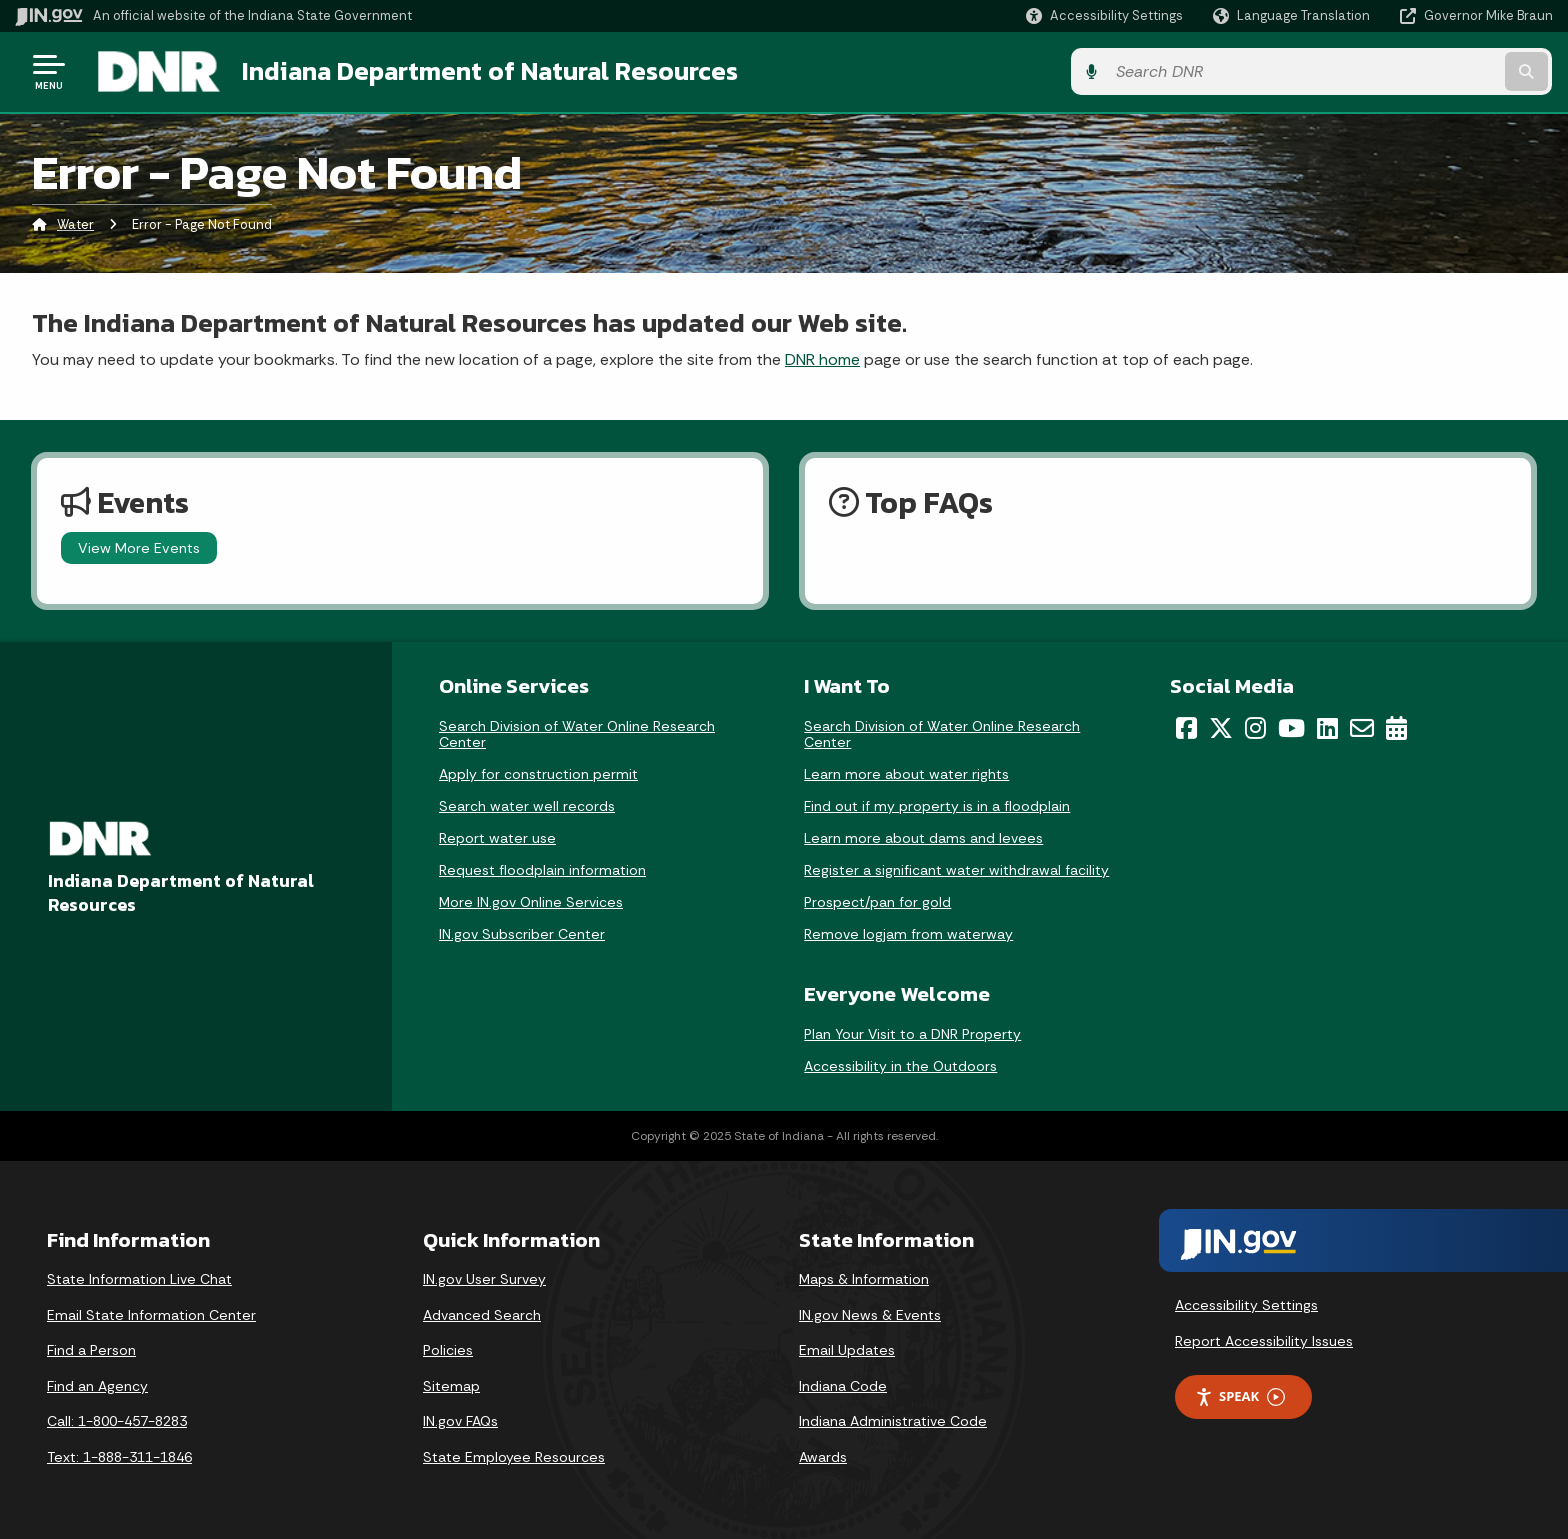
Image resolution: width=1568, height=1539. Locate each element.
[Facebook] (1186, 727)
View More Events (139, 547)
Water (75, 224)
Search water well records (527, 805)
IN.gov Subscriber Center (522, 933)
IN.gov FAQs (460, 1421)
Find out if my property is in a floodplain (937, 805)
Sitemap (451, 1385)
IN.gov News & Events (870, 1314)
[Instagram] (1255, 727)
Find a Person (91, 1349)
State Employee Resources (514, 1456)
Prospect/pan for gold (877, 901)
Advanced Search (482, 1314)
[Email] (1362, 727)
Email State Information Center (151, 1314)
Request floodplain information (542, 869)
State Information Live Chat (139, 1278)
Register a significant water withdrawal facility (956, 869)
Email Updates (847, 1349)
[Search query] (1374, 71)
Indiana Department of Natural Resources (486, 71)
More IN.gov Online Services (531, 901)
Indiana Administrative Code (893, 1421)
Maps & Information (864, 1278)
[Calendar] (1396, 727)
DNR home (822, 358)
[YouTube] (1291, 727)
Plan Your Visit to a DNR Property (912, 1033)
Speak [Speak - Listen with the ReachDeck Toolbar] (1240, 1396)
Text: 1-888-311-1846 (119, 1456)
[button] (1104, 15)
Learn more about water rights (906, 773)
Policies (448, 1349)
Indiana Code (843, 1385)
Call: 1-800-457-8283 (117, 1421)
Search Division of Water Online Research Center (577, 733)
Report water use (497, 837)
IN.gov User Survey (484, 1278)
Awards (823, 1456)
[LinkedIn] (1327, 727)
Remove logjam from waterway (908, 933)
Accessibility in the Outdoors (900, 1065)
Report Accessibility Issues (1264, 1340)
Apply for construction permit (538, 773)
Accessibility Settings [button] (1246, 1304)
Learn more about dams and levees (923, 837)
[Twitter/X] (1221, 727)
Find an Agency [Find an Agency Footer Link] (97, 1385)
